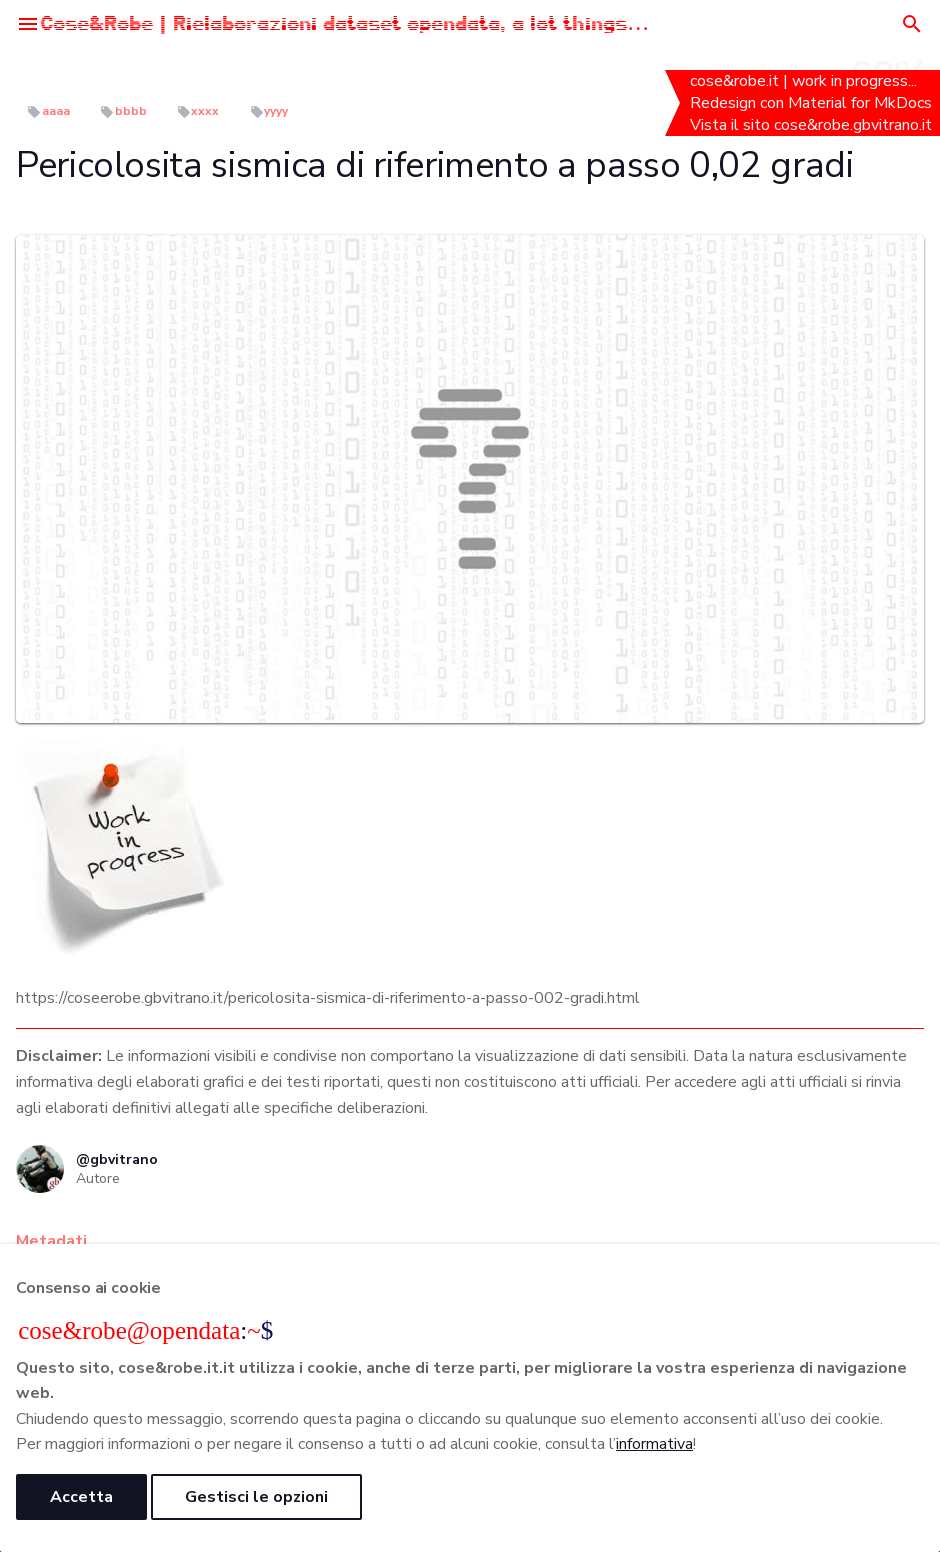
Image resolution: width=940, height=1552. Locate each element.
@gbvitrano (117, 1159)
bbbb (131, 111)
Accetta (81, 1497)
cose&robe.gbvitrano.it (855, 125)
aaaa (56, 111)
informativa (654, 1444)
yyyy (276, 111)
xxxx (205, 111)
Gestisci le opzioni (256, 1497)
